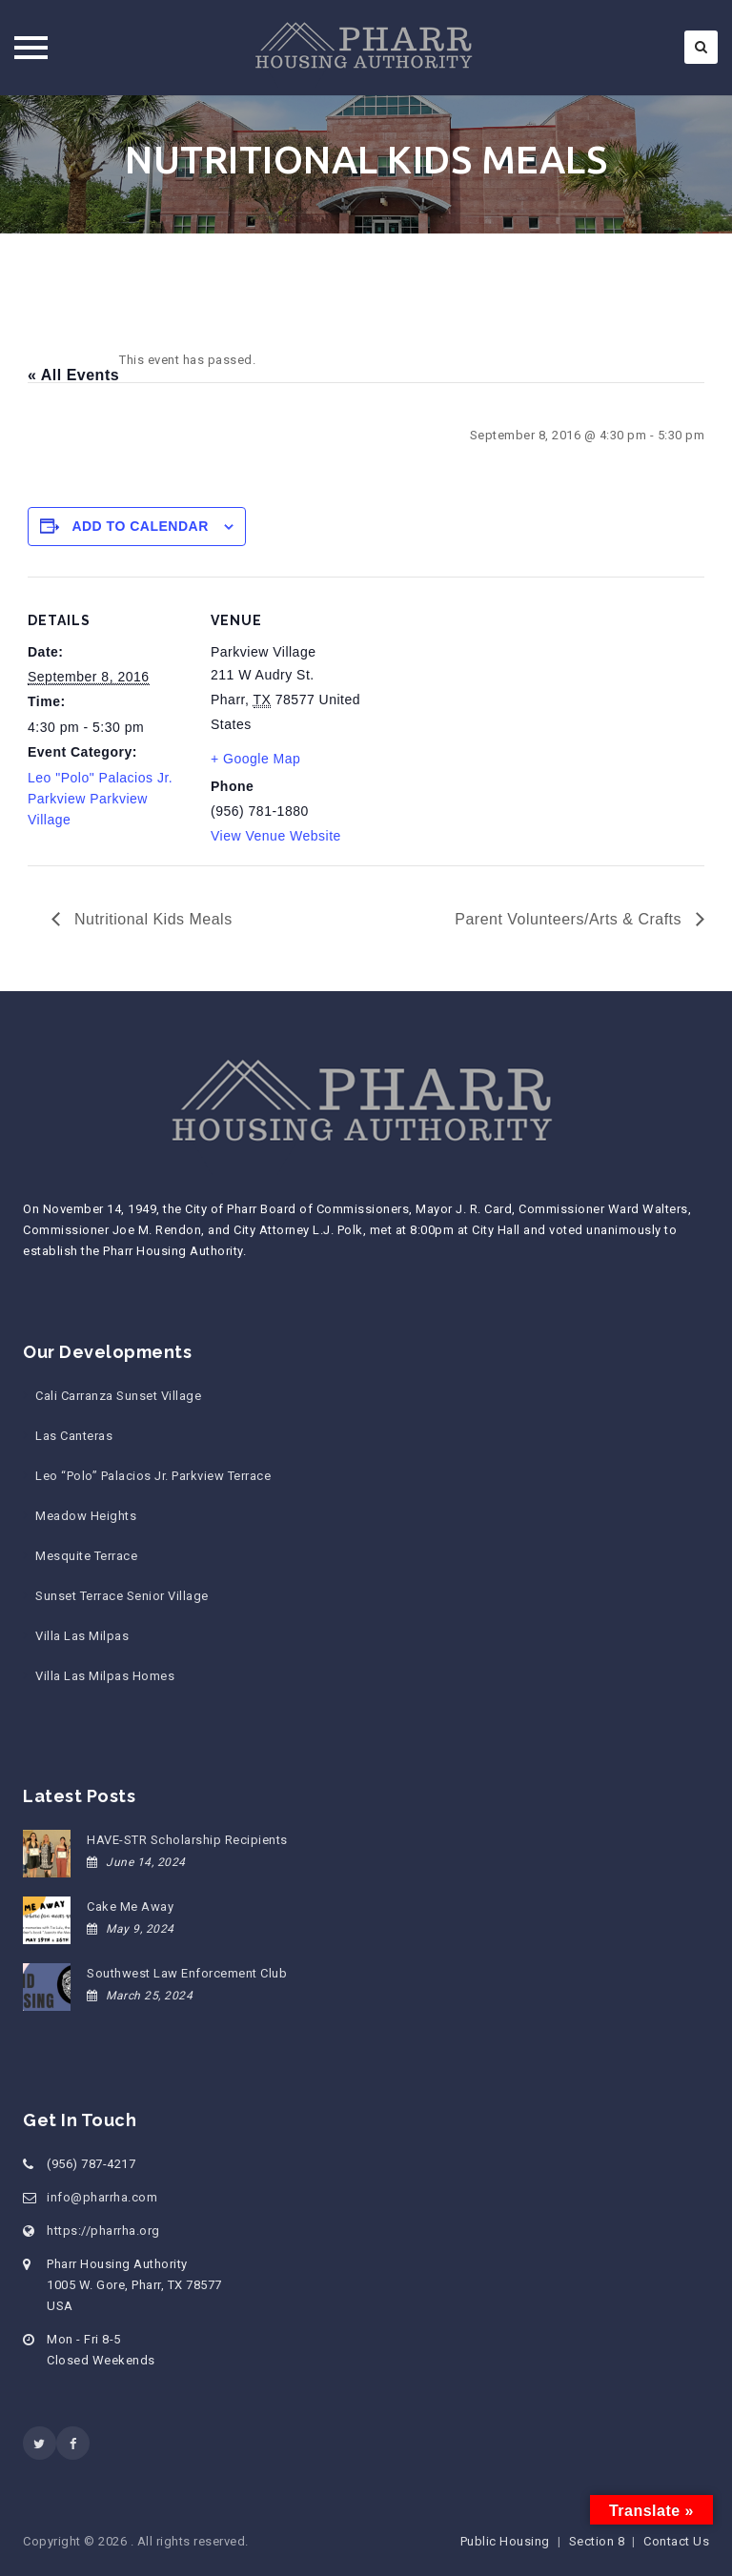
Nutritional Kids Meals (151, 919)
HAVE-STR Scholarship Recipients (187, 1840)
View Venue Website (276, 835)
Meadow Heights (85, 1516)
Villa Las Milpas (82, 1636)
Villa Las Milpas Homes (104, 1676)
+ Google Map (255, 758)
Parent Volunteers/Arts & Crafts (570, 919)
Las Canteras (73, 1436)
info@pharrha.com (102, 2197)
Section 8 (597, 2541)
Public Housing (505, 2541)
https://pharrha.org (103, 2230)
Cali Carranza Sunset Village (118, 1396)
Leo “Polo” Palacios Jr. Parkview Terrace (153, 1476)
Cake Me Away (130, 1906)
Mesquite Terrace (86, 1556)
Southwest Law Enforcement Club (187, 1973)
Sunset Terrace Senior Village (122, 1596)
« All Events (73, 375)
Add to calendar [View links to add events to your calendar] (139, 526)
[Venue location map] (494, 708)
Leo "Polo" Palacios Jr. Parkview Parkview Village (100, 798)
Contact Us (676, 2541)
